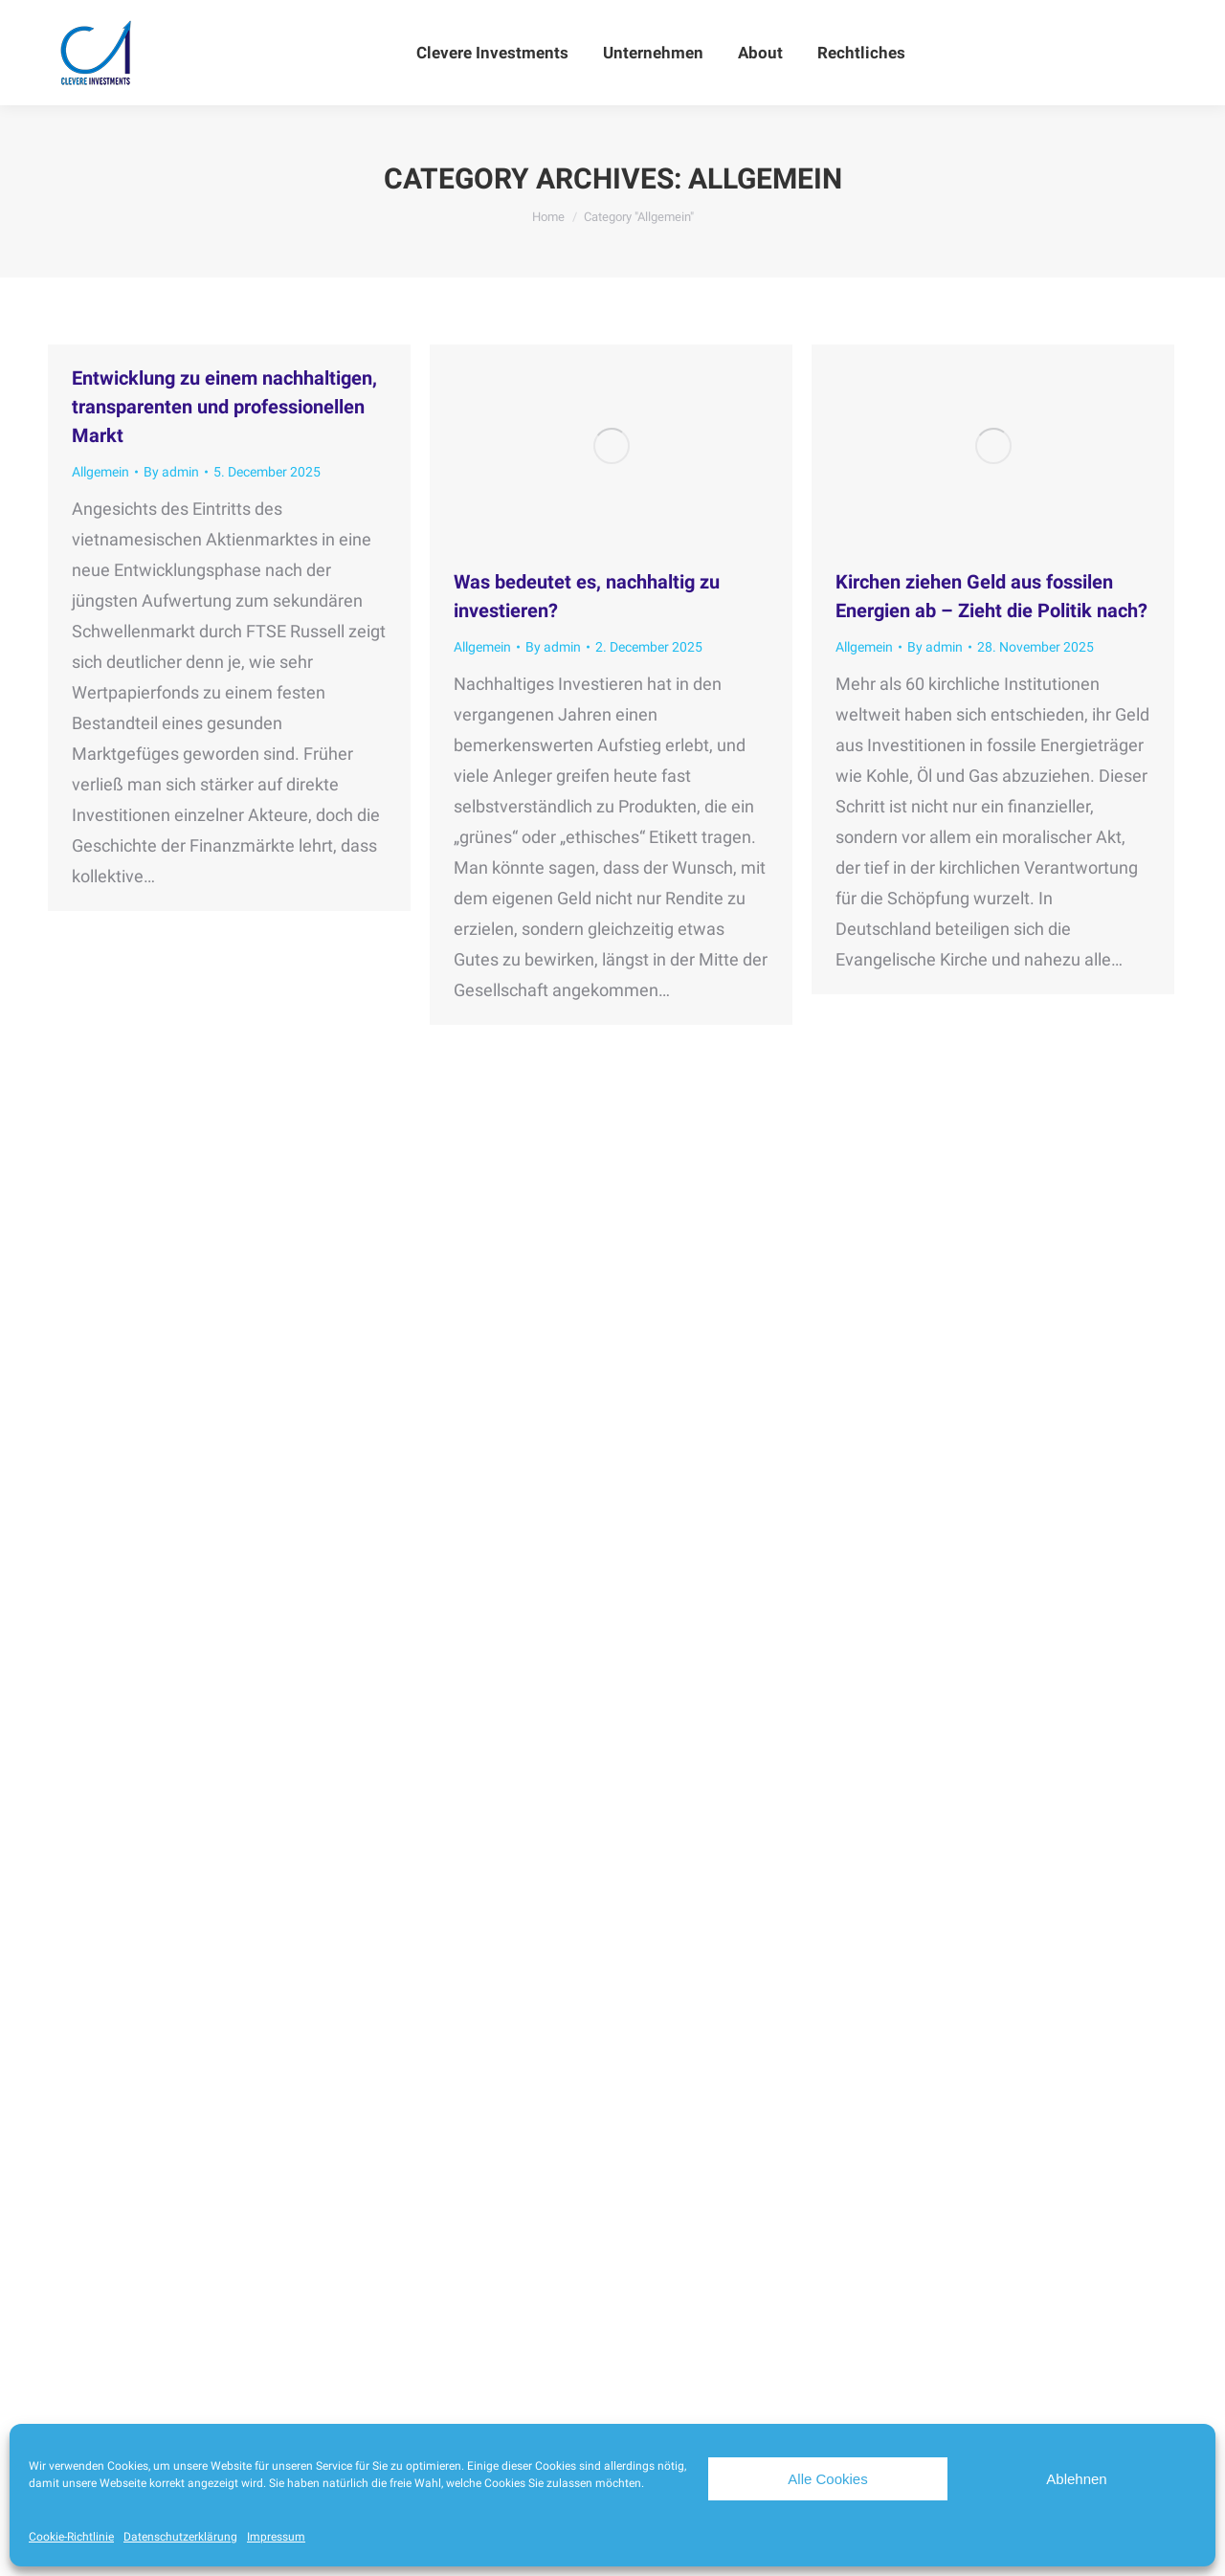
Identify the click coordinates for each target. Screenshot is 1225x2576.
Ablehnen (1076, 2479)
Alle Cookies (827, 2479)
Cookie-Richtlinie (71, 2536)
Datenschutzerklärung (180, 2536)
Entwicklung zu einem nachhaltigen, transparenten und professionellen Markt (224, 406)
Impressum (276, 2536)
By (171, 471)
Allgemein (100, 471)
